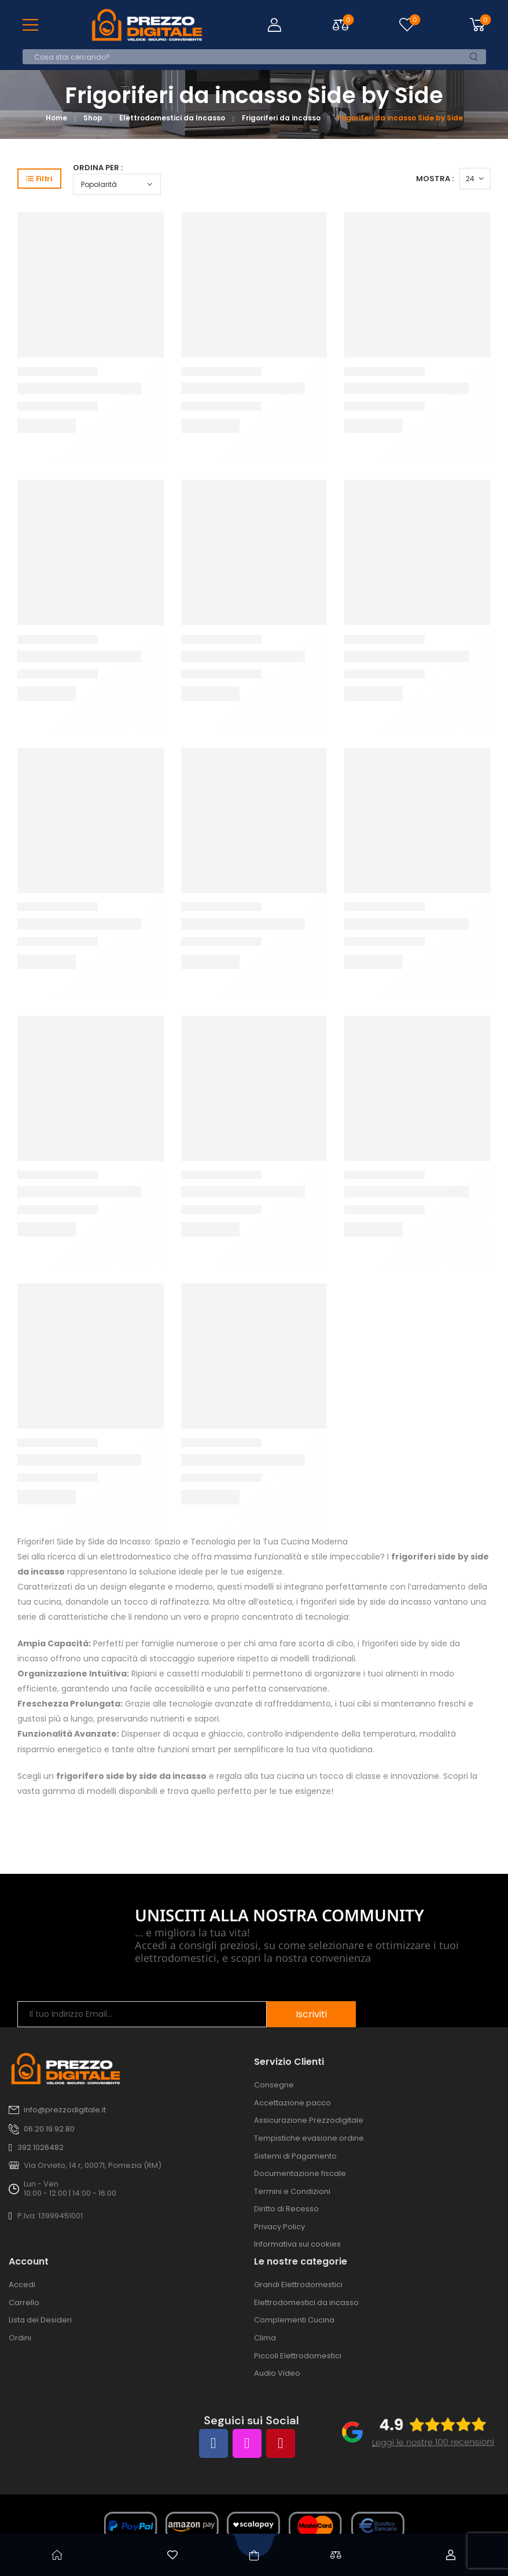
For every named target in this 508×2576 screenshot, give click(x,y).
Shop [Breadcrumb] (92, 118)
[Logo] (147, 24)
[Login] (274, 25)
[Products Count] (475, 178)
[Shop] (254, 2555)
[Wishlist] (407, 25)
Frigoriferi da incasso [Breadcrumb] (281, 118)
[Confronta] (335, 2555)
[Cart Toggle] (475, 24)
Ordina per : (98, 167)
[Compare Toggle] (340, 25)
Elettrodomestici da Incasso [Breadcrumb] (172, 118)
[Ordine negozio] (117, 184)
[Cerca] (242, 57)
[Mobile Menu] (30, 24)
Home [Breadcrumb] (56, 118)
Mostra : (435, 178)
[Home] (57, 2555)
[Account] (451, 2555)
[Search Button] (473, 57)
